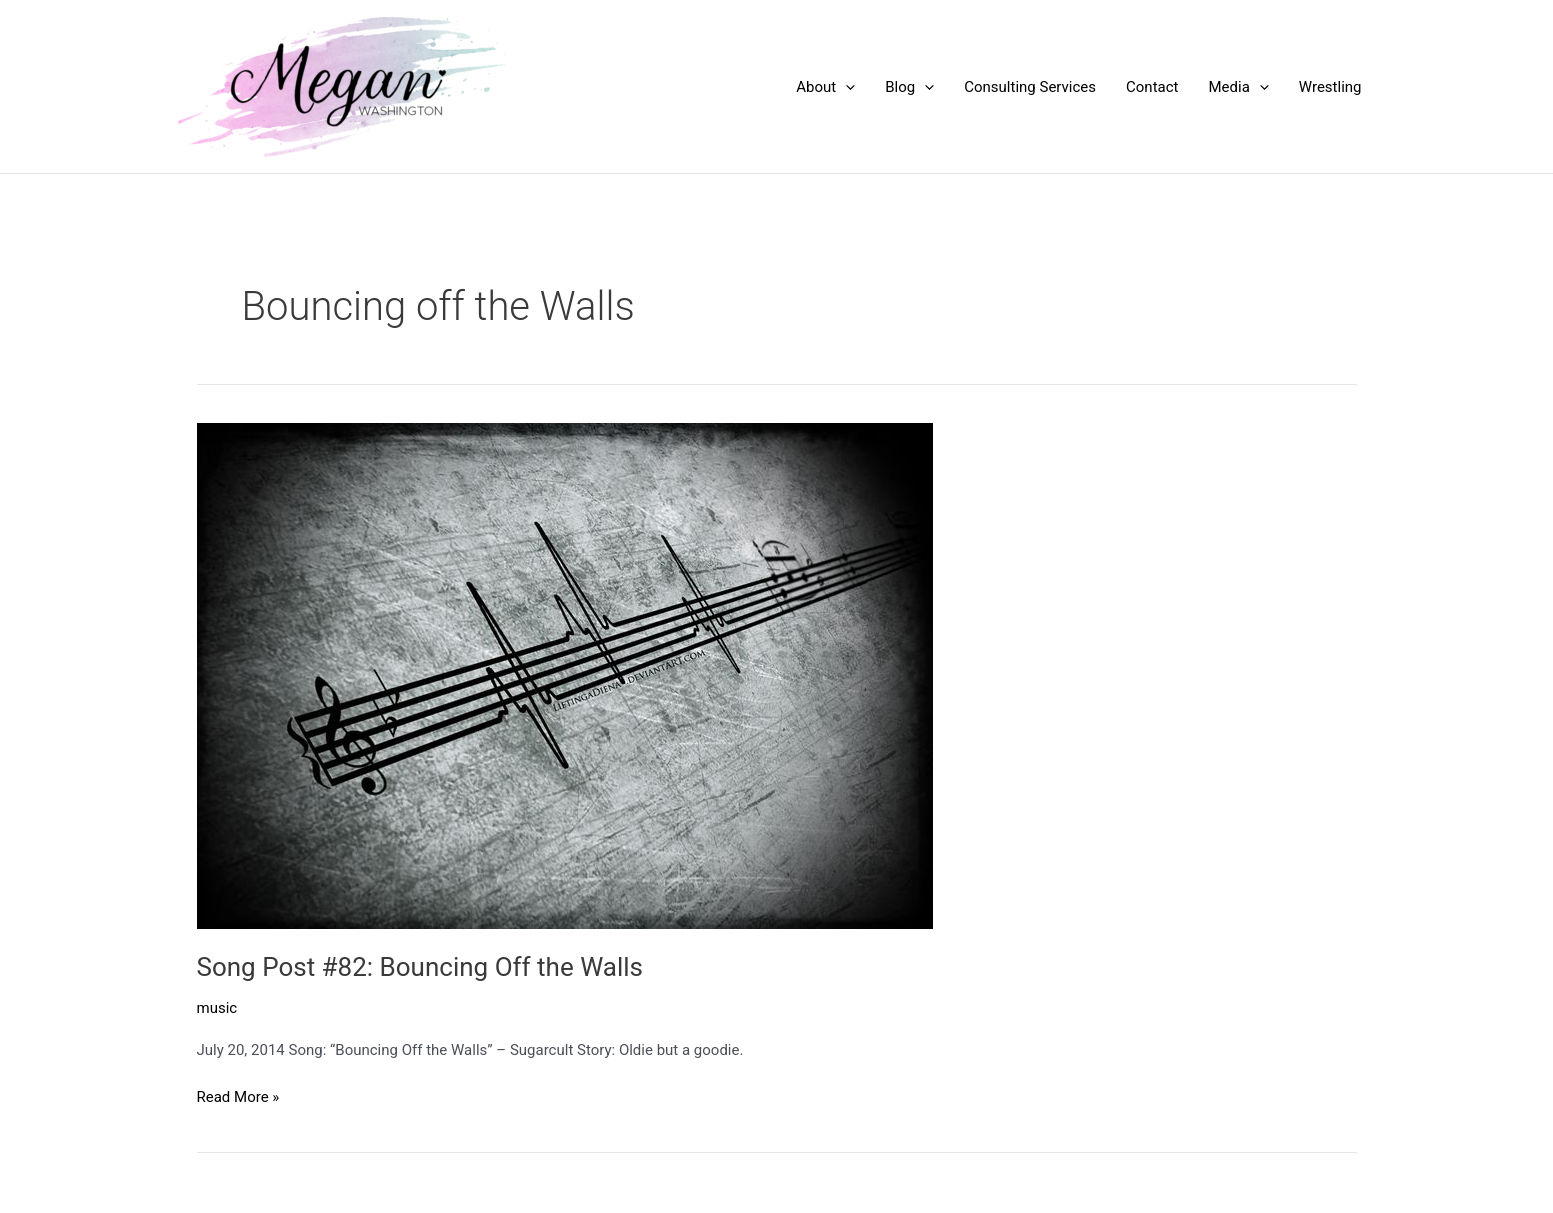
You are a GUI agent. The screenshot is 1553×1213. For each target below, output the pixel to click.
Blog (909, 87)
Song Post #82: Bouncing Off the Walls (420, 967)
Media (1238, 87)
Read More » (238, 1097)
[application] (845, 87)
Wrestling (1330, 87)
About (825, 87)
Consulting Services (1030, 87)
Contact (1152, 87)
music (217, 1008)
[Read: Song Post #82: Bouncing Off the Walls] (565, 674)
